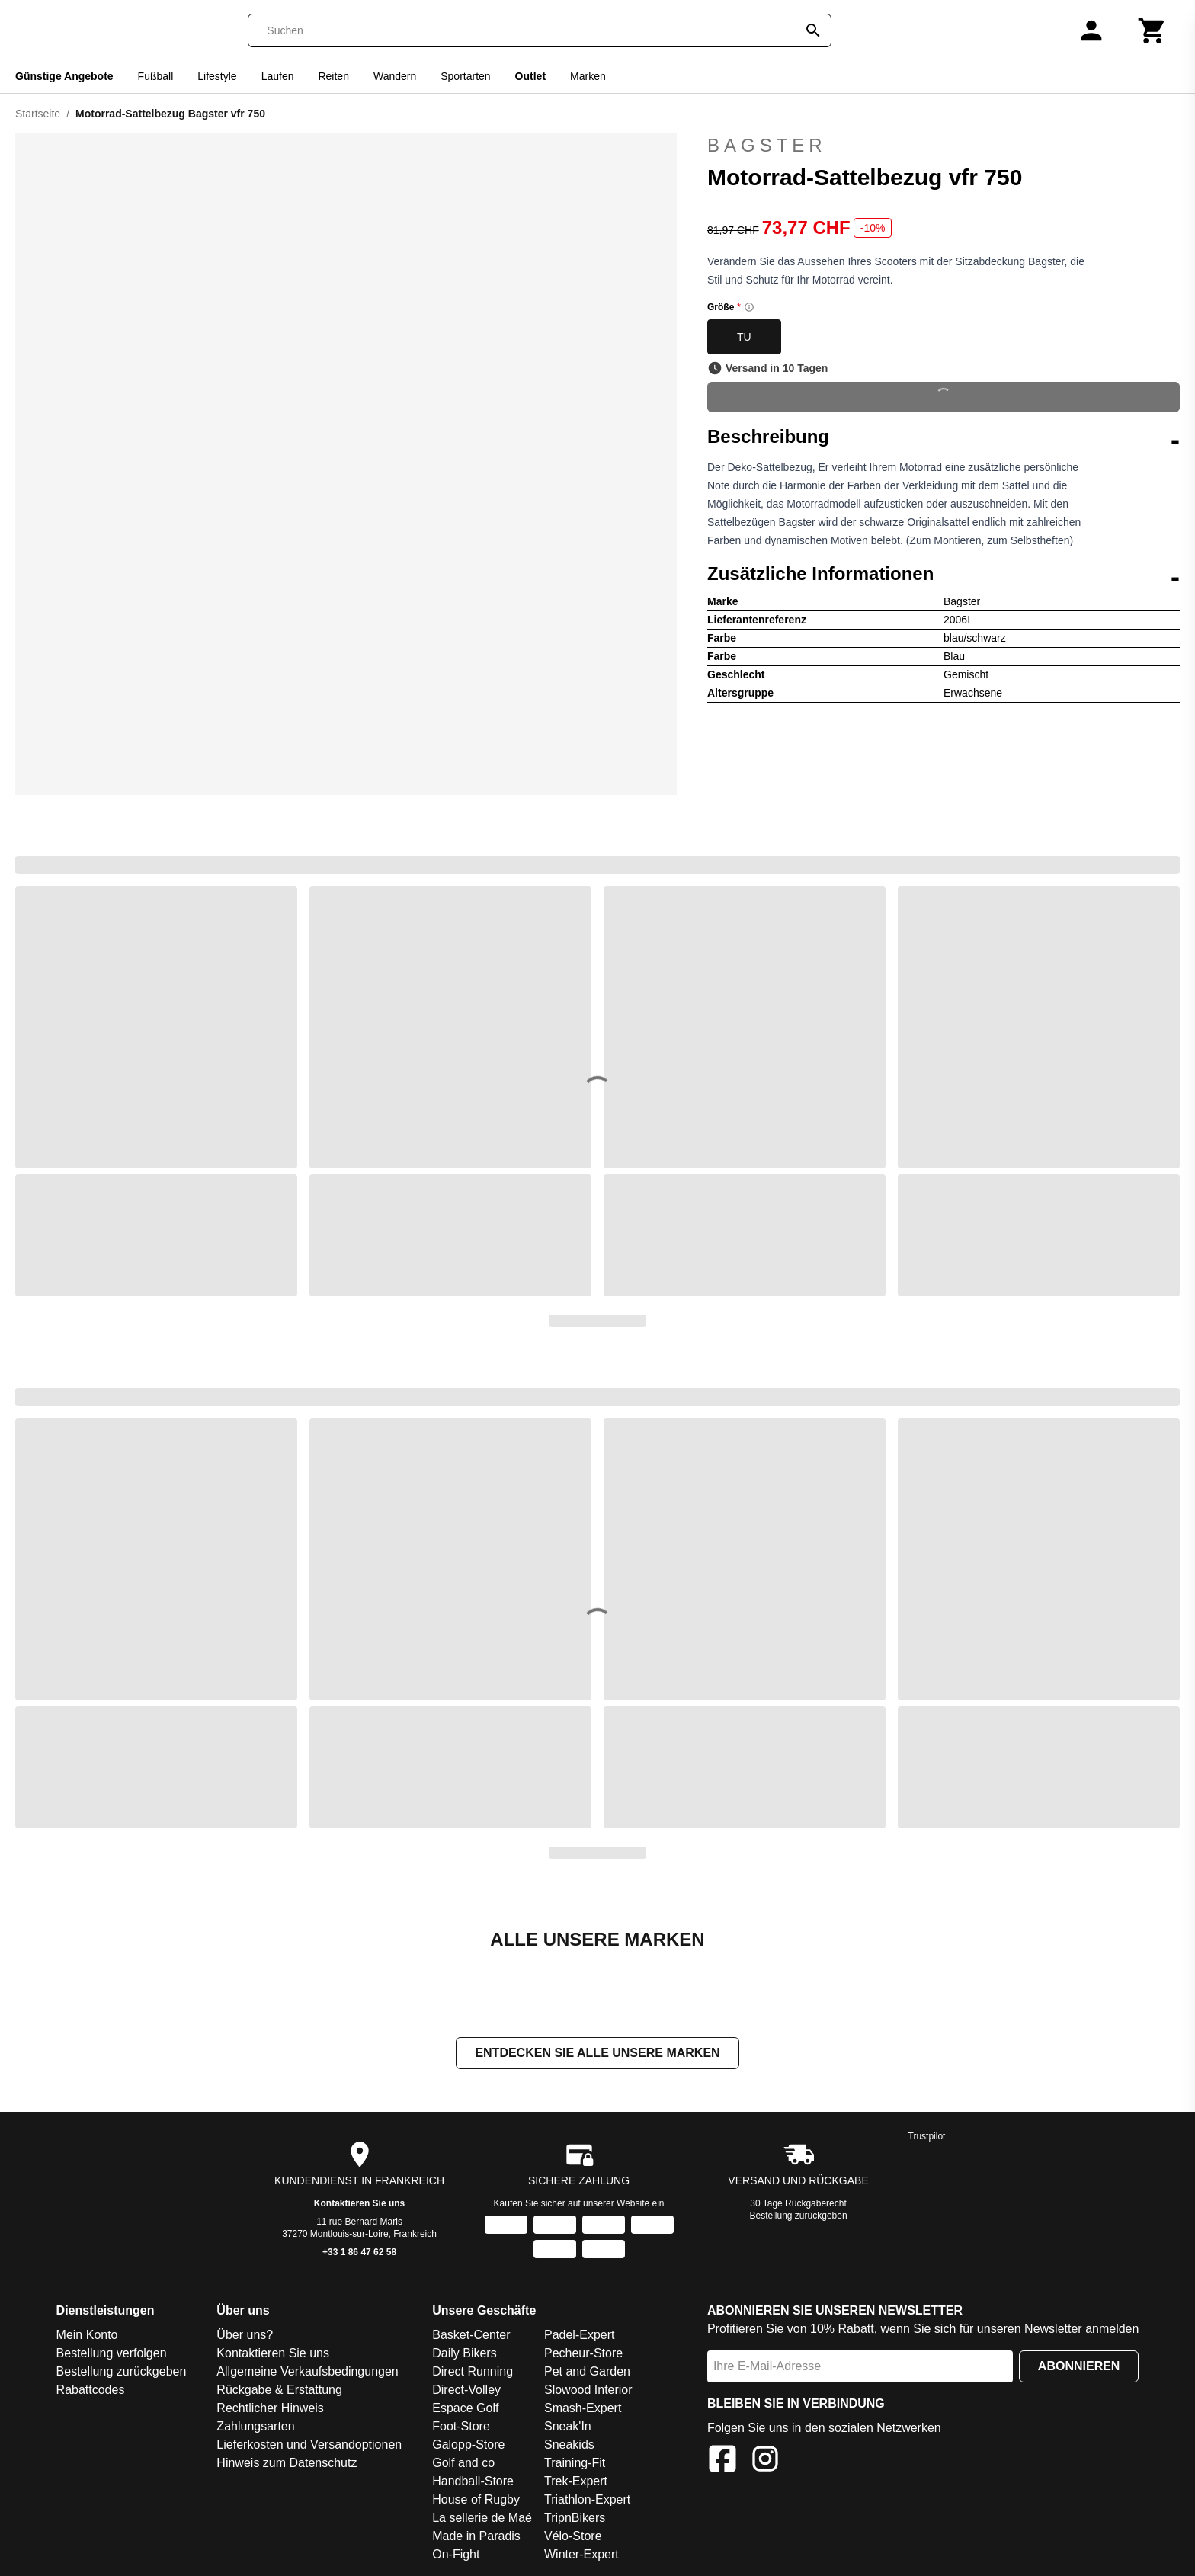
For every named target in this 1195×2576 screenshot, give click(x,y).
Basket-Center (471, 2334)
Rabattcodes (90, 2389)
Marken (588, 76)
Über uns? (244, 2334)
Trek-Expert (575, 2481)
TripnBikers (574, 2517)
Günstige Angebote (64, 76)
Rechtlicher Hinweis (270, 2407)
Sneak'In (567, 2426)
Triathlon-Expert (587, 2499)
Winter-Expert (581, 2554)
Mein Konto (87, 2334)
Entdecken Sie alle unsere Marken (597, 2052)
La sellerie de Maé (482, 2517)
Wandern (394, 76)
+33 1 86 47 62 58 (359, 2252)
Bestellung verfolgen (111, 2353)
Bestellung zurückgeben (798, 2215)
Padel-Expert (579, 2334)
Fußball (156, 76)
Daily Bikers (464, 2353)
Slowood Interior (588, 2389)
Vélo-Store (573, 2536)
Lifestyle (216, 76)
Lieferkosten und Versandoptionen (309, 2444)
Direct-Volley (466, 2389)
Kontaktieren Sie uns (359, 2203)
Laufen (277, 76)
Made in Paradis (476, 2536)
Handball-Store (473, 2481)
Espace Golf (465, 2407)
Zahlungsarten (255, 2426)
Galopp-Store (468, 2444)
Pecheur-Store (583, 2353)
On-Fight (455, 2554)
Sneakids (569, 2444)
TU (744, 337)
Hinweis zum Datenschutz (286, 2462)
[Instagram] (765, 2461)
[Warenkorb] (1152, 30)
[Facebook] (722, 2461)
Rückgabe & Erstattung (279, 2389)
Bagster (943, 145)
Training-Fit (574, 2462)
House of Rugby (476, 2499)
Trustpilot (927, 2136)
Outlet (530, 76)
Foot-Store (461, 2426)
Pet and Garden (587, 2371)
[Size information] (749, 307)
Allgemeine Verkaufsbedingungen (307, 2371)
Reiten (333, 76)
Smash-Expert (582, 2407)
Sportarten (465, 76)
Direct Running (472, 2371)
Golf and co (463, 2462)
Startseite (37, 113)
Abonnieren (1079, 2366)
